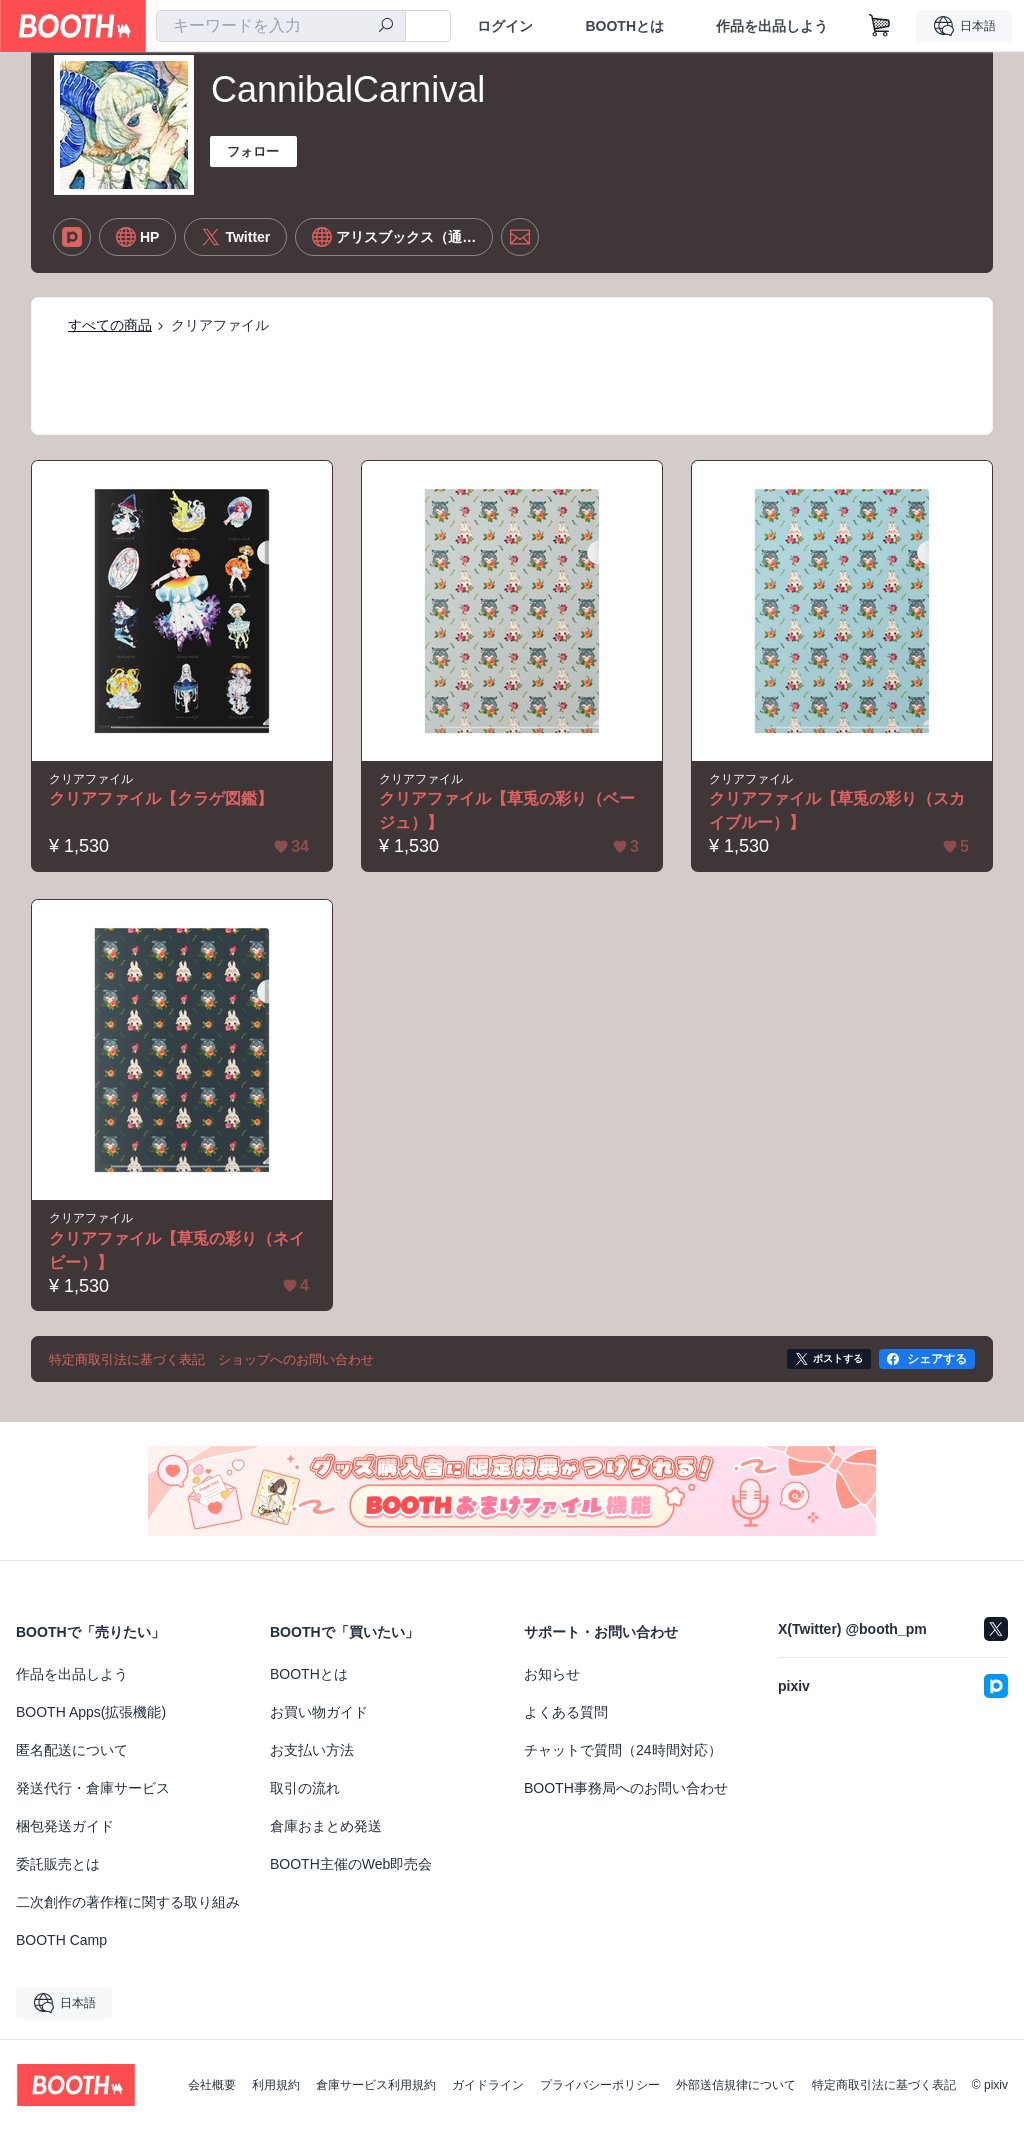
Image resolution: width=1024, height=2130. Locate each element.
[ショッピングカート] (880, 26)
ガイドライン (488, 2085)
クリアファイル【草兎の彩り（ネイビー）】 (177, 1250)
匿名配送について (72, 1750)
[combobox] (281, 26)
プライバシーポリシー (600, 2085)
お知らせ (552, 1674)
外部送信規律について (736, 2085)
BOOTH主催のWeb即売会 (351, 1864)
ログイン (505, 26)
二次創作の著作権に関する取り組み (128, 1902)
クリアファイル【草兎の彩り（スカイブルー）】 (837, 810)
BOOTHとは (624, 26)
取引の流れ (305, 1788)
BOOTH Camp (61, 1940)
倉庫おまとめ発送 (326, 1826)
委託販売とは (58, 1864)
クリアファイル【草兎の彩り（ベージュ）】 (507, 810)
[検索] (386, 27)
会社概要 (212, 2085)
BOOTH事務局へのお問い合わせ (626, 1788)
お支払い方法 (312, 1750)
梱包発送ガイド (65, 1826)
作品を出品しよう (772, 26)
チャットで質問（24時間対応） (623, 1750)
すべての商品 (110, 325)
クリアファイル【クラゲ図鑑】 (161, 798)
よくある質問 (566, 1712)
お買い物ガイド (319, 1712)
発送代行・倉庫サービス (93, 1788)
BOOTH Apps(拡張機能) (91, 1712)
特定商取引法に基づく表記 (884, 2085)
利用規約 (276, 2085)
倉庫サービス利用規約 (376, 2085)
